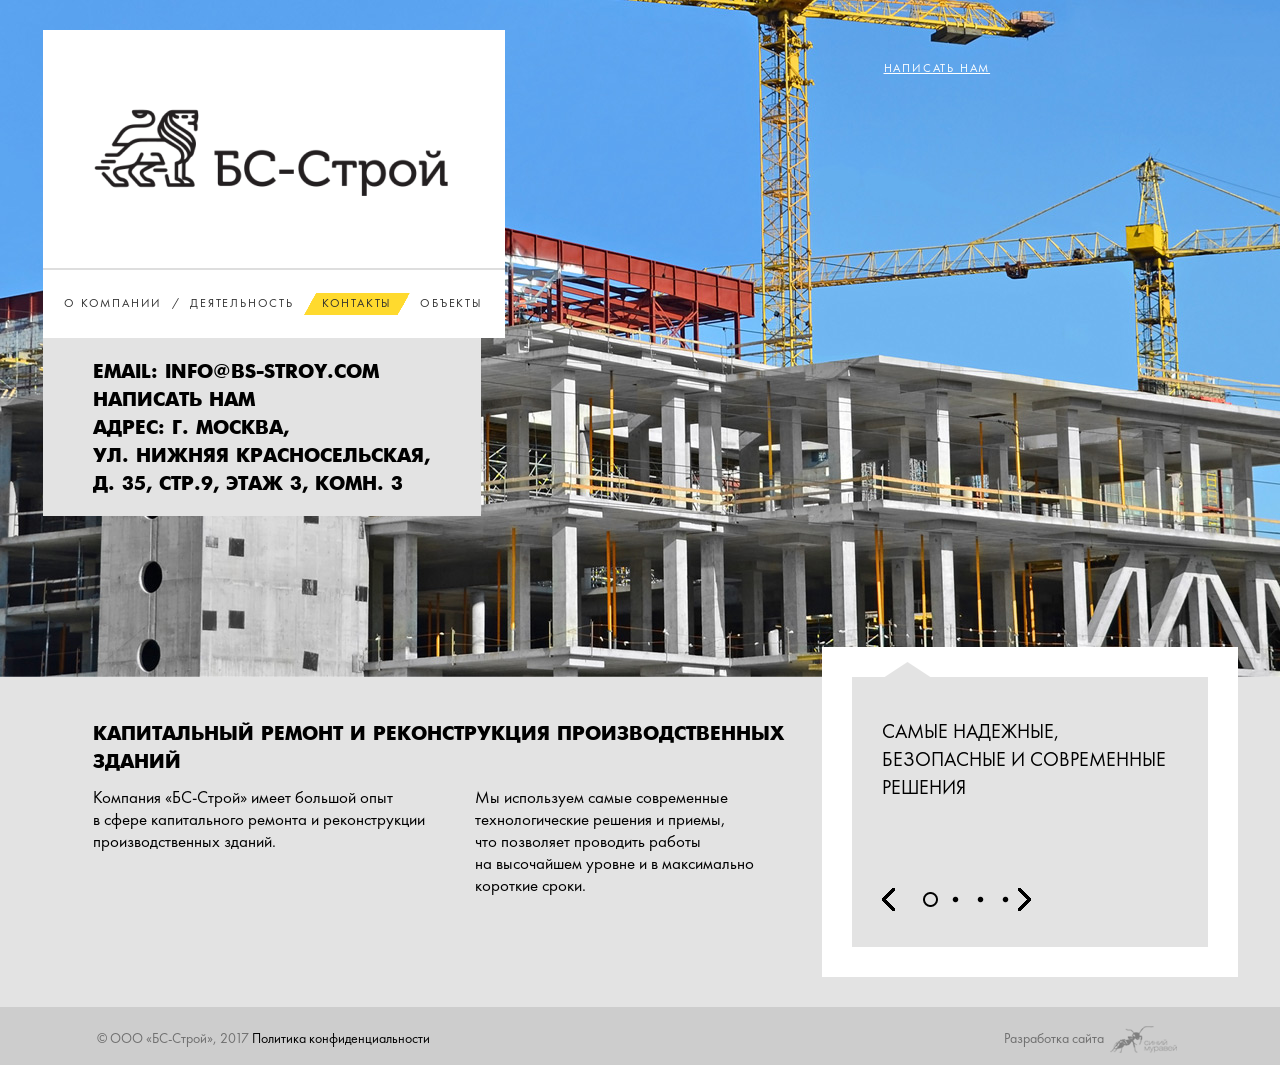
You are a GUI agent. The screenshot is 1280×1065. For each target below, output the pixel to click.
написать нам (174, 400)
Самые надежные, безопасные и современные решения (1024, 759)
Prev (888, 899)
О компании (113, 303)
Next (1024, 899)
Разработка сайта (1094, 1036)
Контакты (357, 303)
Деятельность (242, 303)
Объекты (451, 303)
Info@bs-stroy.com (272, 372)
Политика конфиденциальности (341, 1038)
